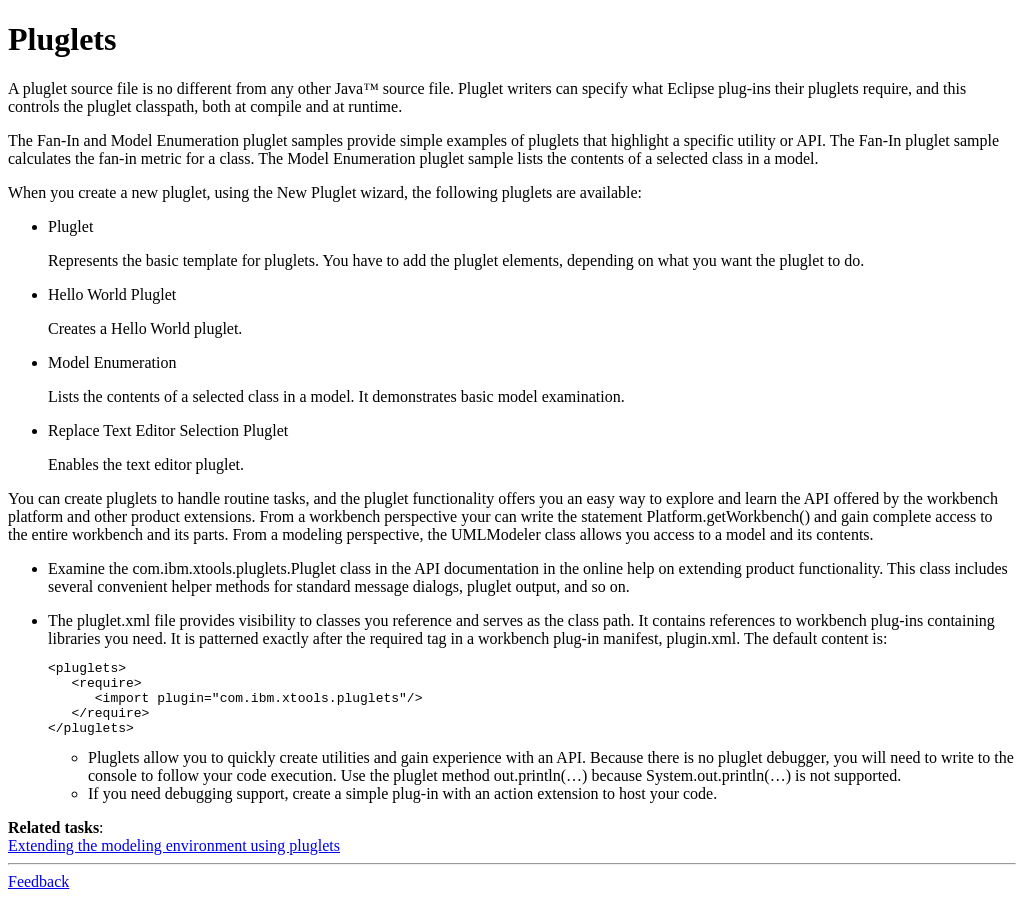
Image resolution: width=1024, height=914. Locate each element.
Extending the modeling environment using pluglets (174, 860)
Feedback (38, 896)
